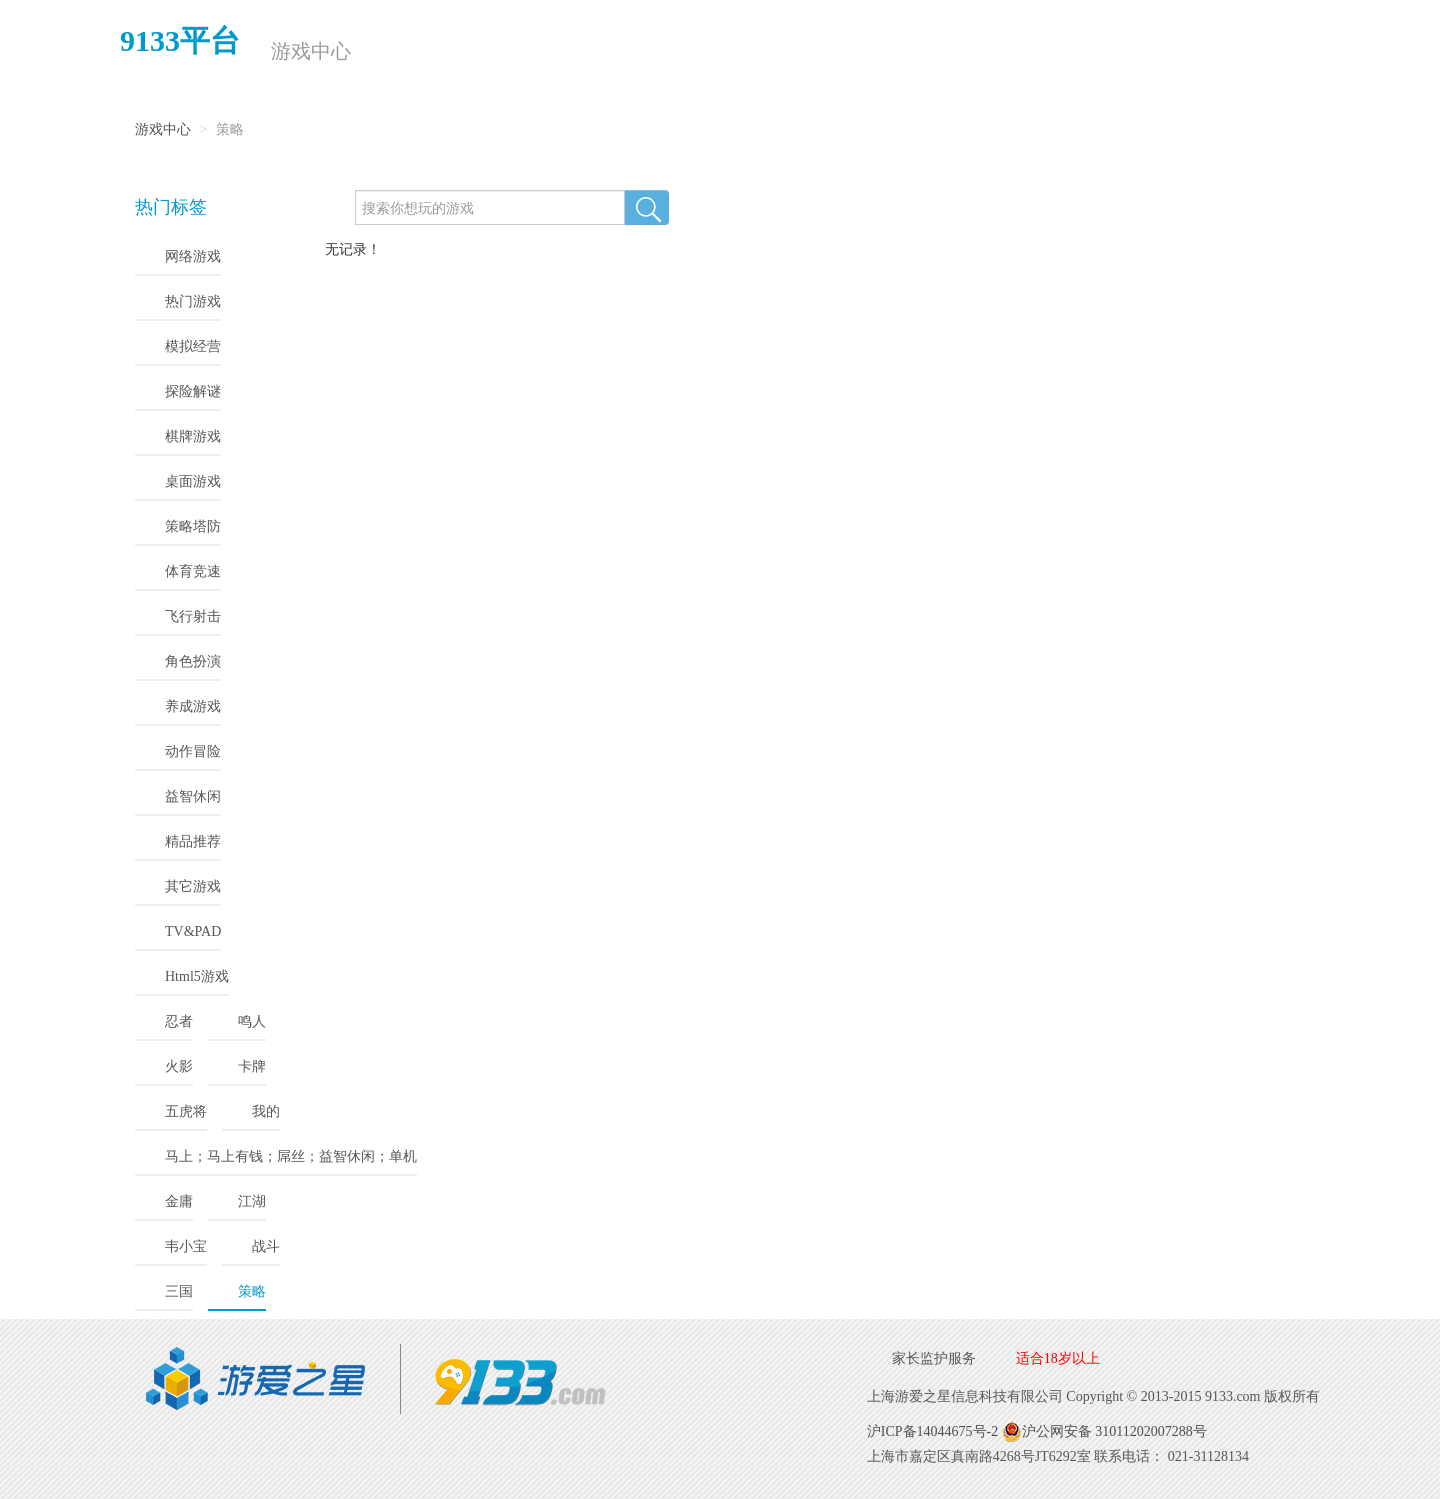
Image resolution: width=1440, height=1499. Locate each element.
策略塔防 (193, 526)
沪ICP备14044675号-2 (932, 1431)
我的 (266, 1111)
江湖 (252, 1201)
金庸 (179, 1201)
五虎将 (186, 1111)
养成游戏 (193, 706)
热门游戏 (193, 301)
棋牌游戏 (193, 436)
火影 (179, 1066)
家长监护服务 (934, 1358)
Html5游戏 (197, 976)
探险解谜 (193, 391)
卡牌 (252, 1066)
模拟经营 (193, 346)
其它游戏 (193, 886)
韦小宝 (186, 1246)
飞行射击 (193, 616)
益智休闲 (193, 796)
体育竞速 (193, 571)
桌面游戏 (193, 481)
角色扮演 (193, 661)
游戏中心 (309, 51)
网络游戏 (193, 256)
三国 (179, 1291)
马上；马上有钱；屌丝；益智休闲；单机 (291, 1156)
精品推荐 (193, 841)
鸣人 (252, 1021)
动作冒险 (193, 751)
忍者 (179, 1021)
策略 (252, 1291)
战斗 (266, 1246)
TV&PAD (193, 931)
